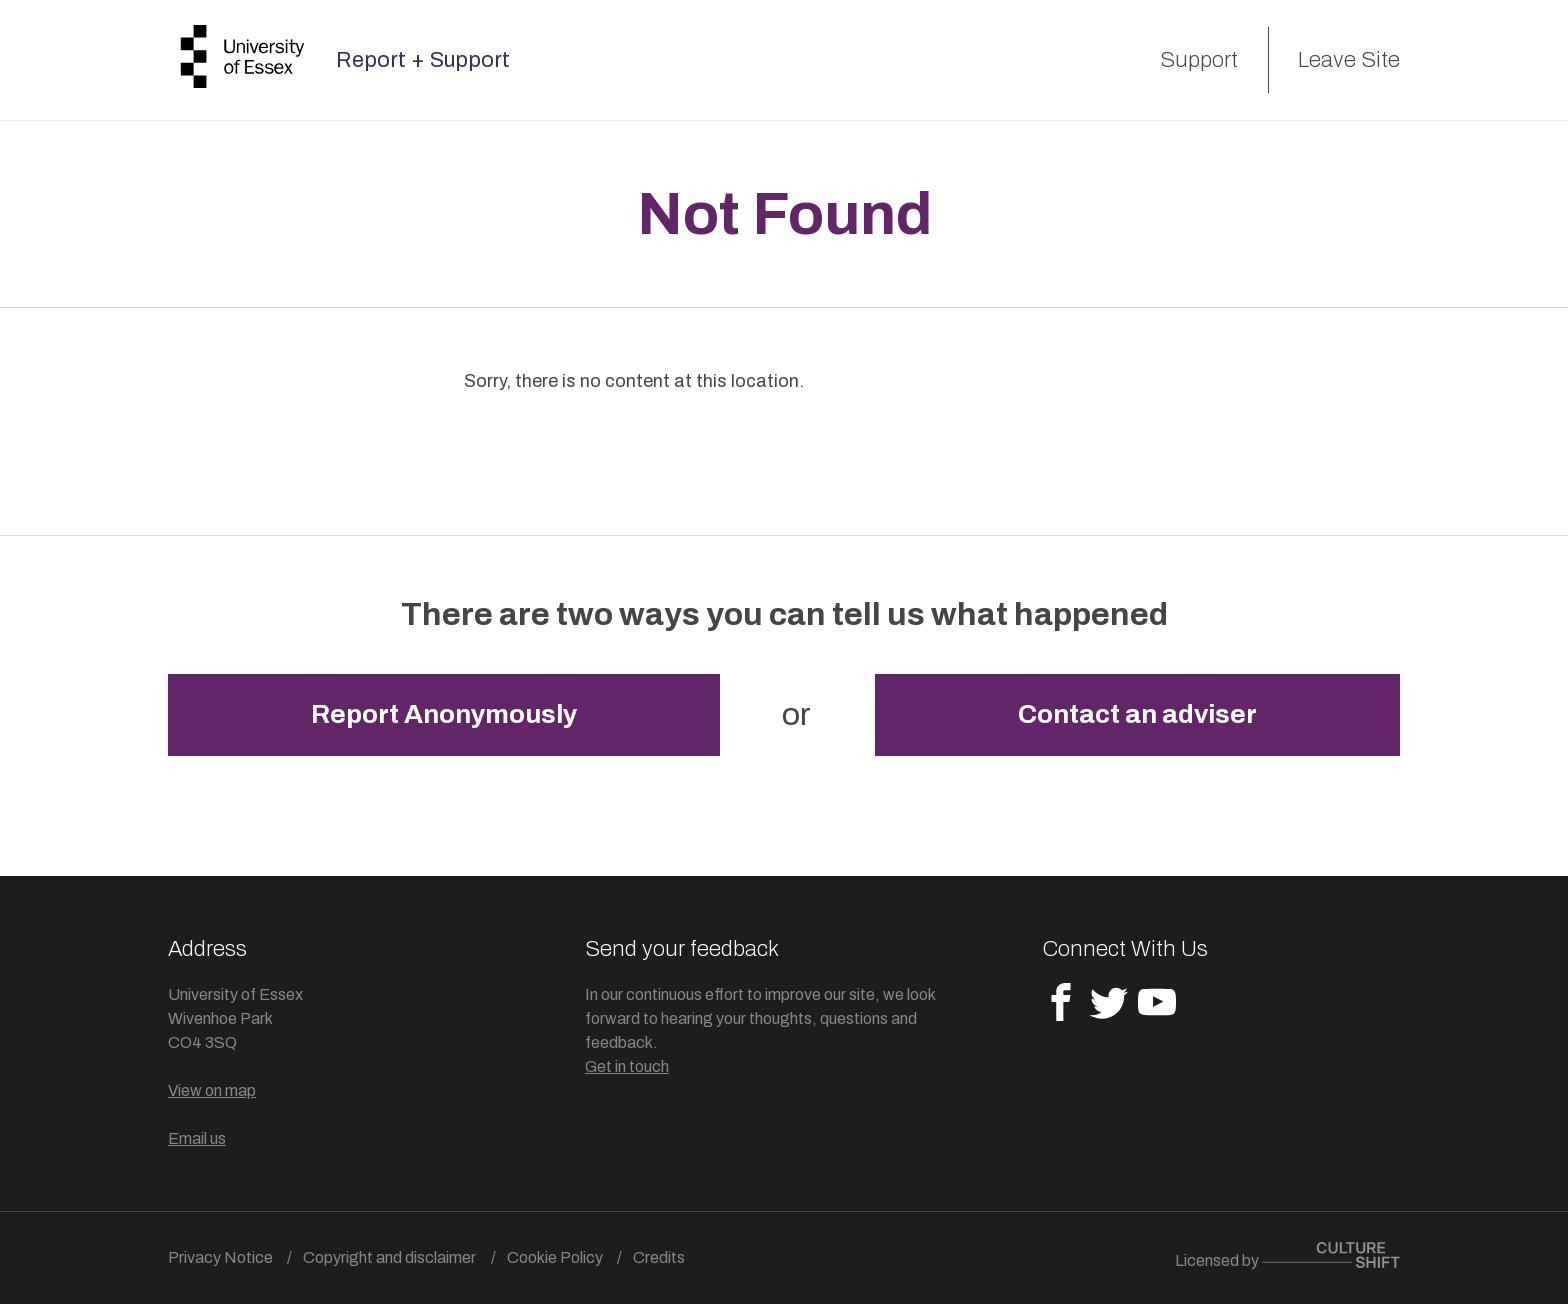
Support (1199, 60)
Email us (197, 1138)
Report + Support (423, 60)
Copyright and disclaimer (389, 1257)
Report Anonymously (444, 714)
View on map (212, 1090)
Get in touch (627, 1066)
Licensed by (1287, 1255)
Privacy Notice (220, 1257)
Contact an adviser (1137, 714)
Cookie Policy (555, 1257)
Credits (659, 1257)
